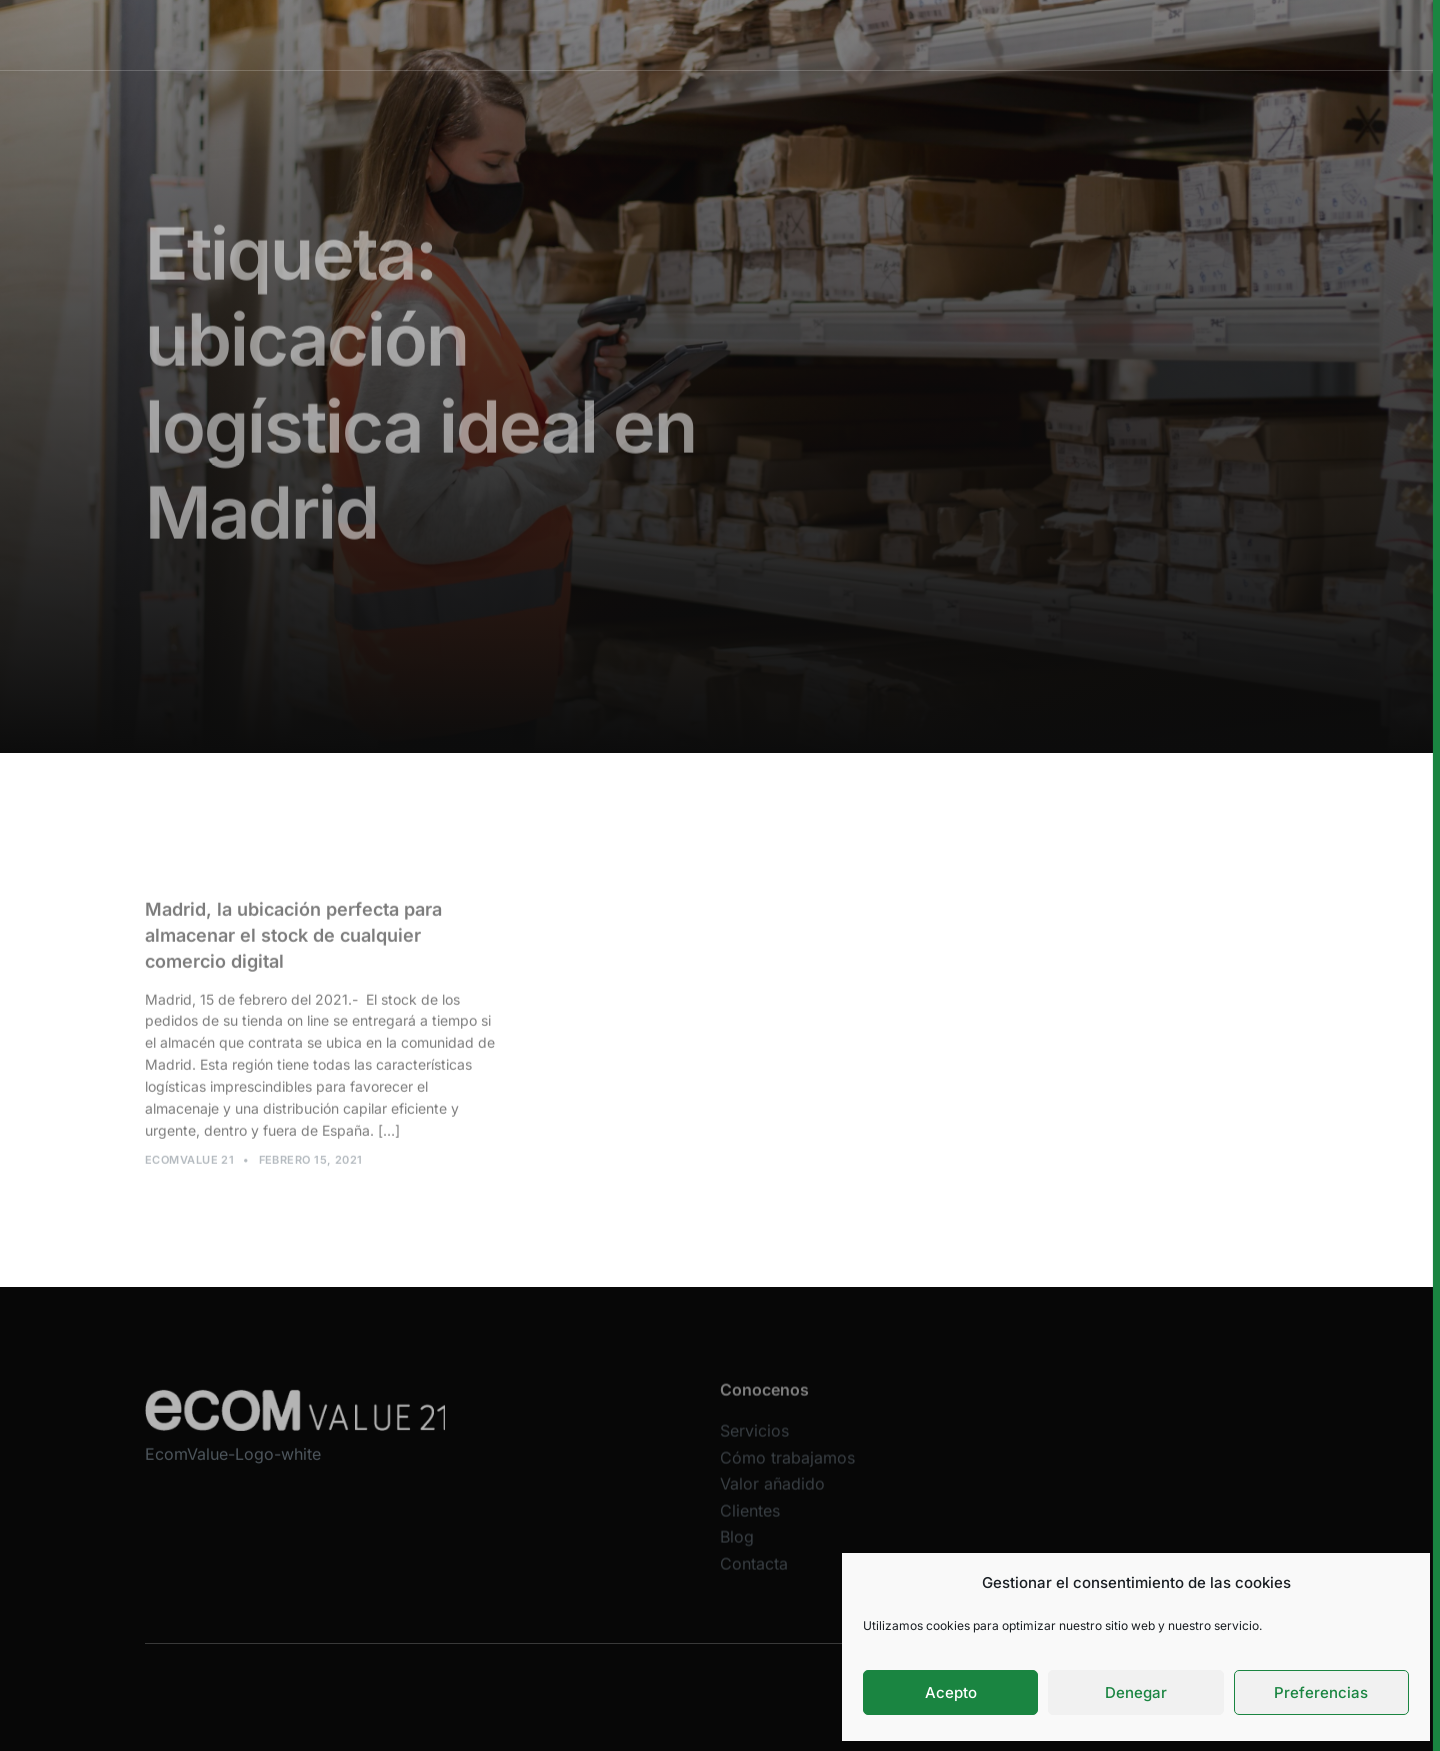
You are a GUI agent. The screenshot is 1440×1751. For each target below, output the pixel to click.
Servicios (588, 34)
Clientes (945, 34)
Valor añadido (842, 34)
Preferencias (1321, 1692)
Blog (737, 1550)
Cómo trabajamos (707, 34)
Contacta (754, 1576)
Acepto (951, 1692)
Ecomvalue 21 (189, 1166)
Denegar (1136, 1692)
